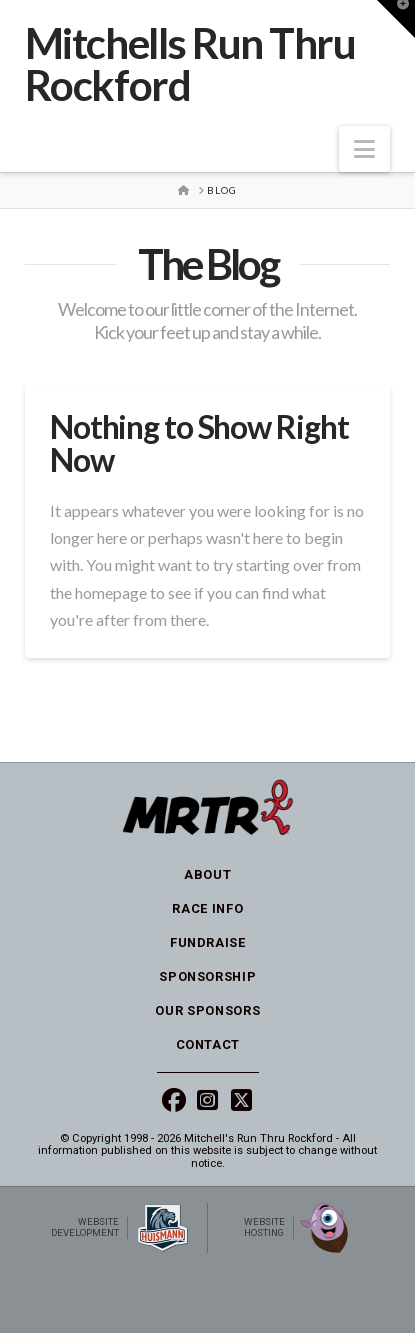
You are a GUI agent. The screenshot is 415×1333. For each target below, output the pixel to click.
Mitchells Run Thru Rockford (190, 64)
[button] (364, 149)
